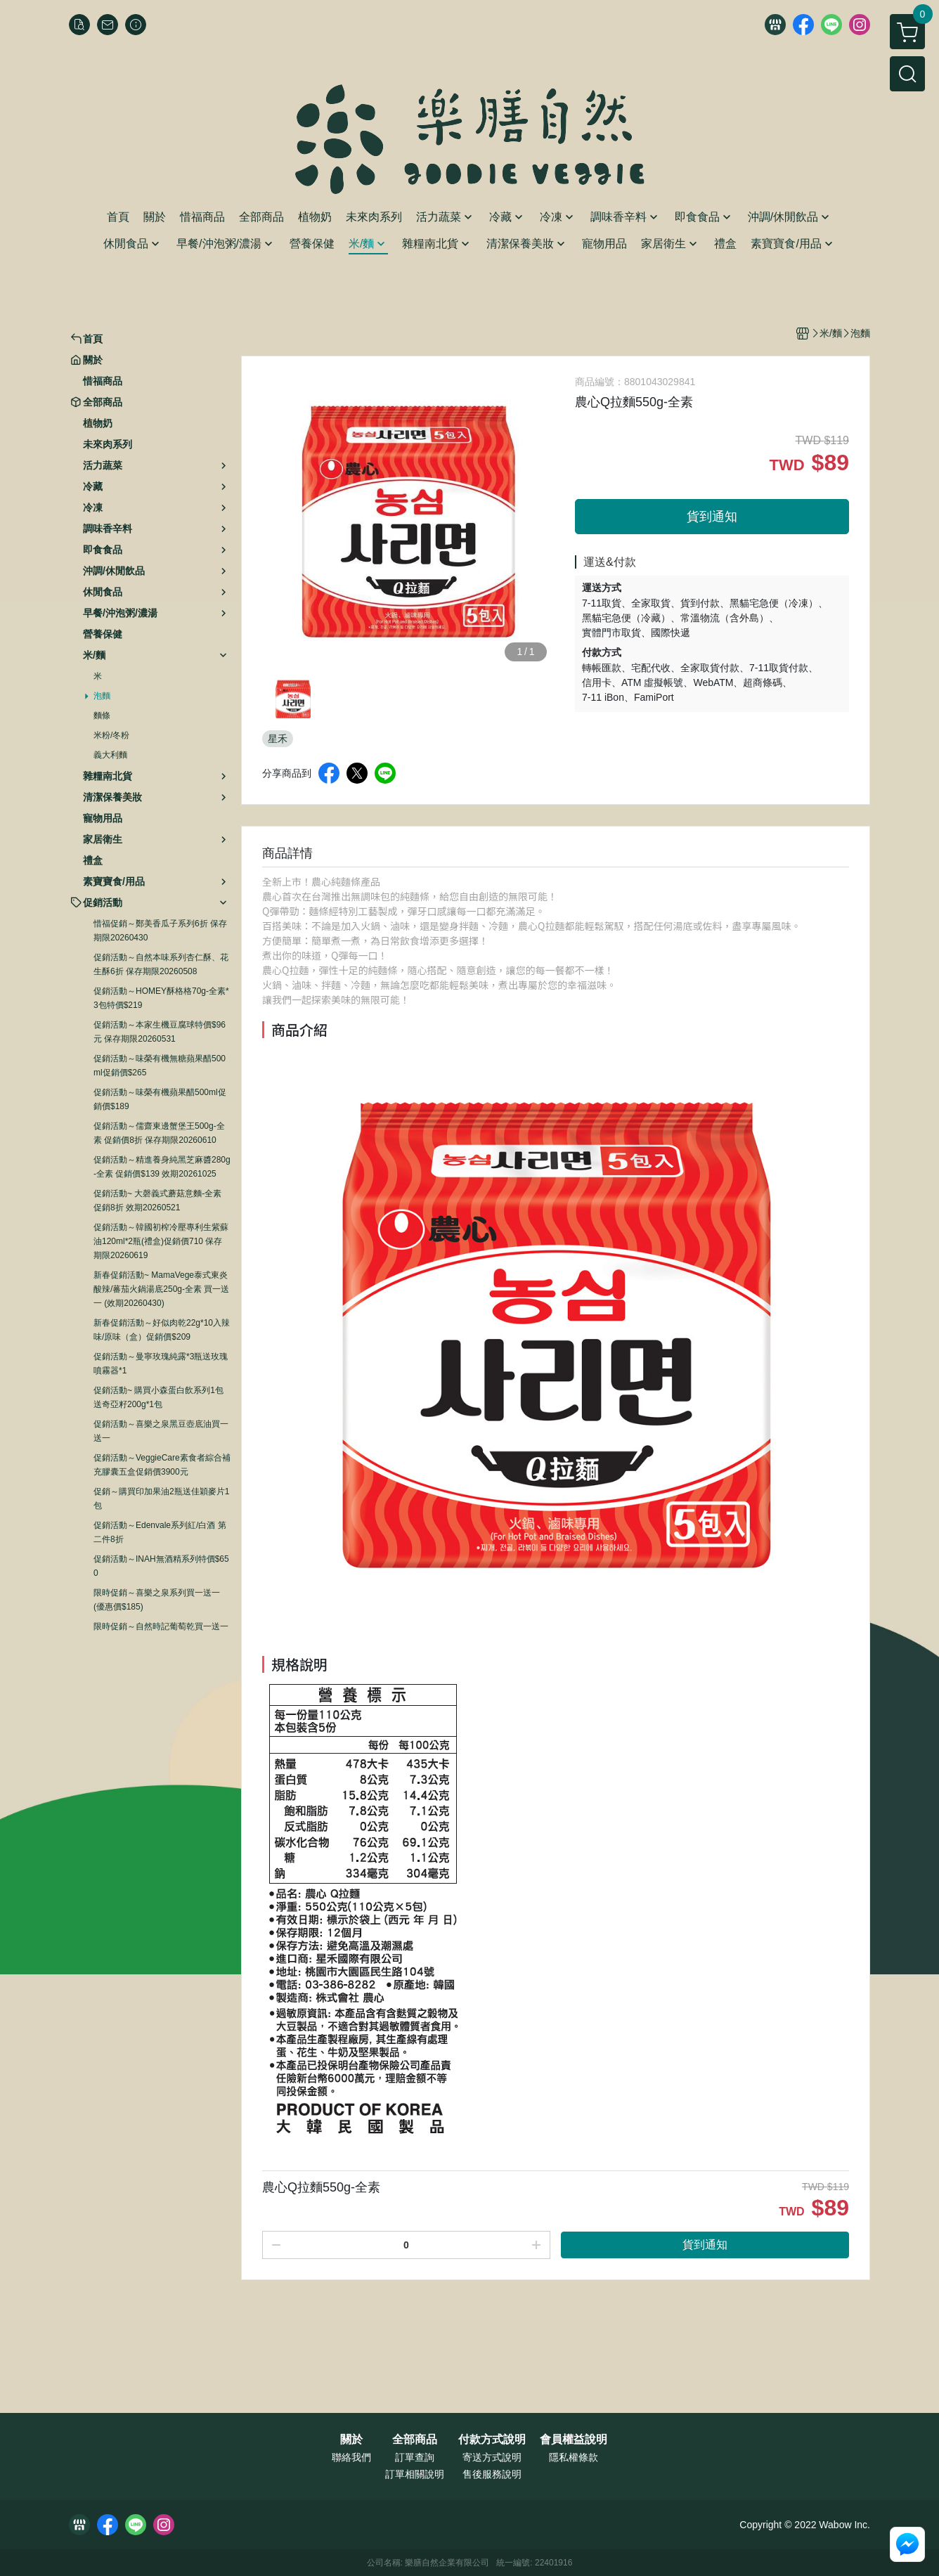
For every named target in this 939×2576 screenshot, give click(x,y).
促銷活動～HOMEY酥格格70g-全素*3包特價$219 (161, 998)
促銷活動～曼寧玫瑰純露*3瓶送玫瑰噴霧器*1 (160, 1364)
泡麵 (101, 696)
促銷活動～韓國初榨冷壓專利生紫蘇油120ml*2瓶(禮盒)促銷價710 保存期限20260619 (160, 1241)
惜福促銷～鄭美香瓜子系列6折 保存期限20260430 (160, 931)
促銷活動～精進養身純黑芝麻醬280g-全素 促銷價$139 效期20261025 (162, 1167)
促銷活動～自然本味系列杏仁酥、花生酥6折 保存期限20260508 (160, 964)
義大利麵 (110, 755)
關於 (351, 2439)
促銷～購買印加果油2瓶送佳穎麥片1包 (161, 1498)
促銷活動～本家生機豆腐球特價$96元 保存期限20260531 (159, 1032)
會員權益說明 (573, 2439)
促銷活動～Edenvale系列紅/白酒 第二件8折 (159, 1532)
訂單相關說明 (414, 2474)
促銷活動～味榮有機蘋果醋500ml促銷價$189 (159, 1099)
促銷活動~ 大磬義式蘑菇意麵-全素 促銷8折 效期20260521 (157, 1200)
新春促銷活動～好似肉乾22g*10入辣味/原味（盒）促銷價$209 (161, 1330)
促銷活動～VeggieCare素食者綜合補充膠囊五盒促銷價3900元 (162, 1465)
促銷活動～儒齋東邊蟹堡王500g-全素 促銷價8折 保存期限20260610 (159, 1133)
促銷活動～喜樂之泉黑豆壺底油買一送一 (160, 1431)
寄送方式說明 (492, 2457)
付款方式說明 (492, 2439)
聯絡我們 (351, 2457)
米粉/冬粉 (111, 735)
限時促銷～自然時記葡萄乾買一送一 (160, 1626)
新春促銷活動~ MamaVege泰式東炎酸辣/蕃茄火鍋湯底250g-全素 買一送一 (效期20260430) (161, 1289)
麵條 (101, 715)
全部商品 (414, 2439)
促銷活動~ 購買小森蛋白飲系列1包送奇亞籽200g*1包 (158, 1397)
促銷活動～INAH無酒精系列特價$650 (161, 1566)
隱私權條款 (573, 2457)
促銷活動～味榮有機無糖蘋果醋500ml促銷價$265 (159, 1065)
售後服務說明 (492, 2474)
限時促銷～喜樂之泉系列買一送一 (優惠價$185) (156, 1600)
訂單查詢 (414, 2457)
